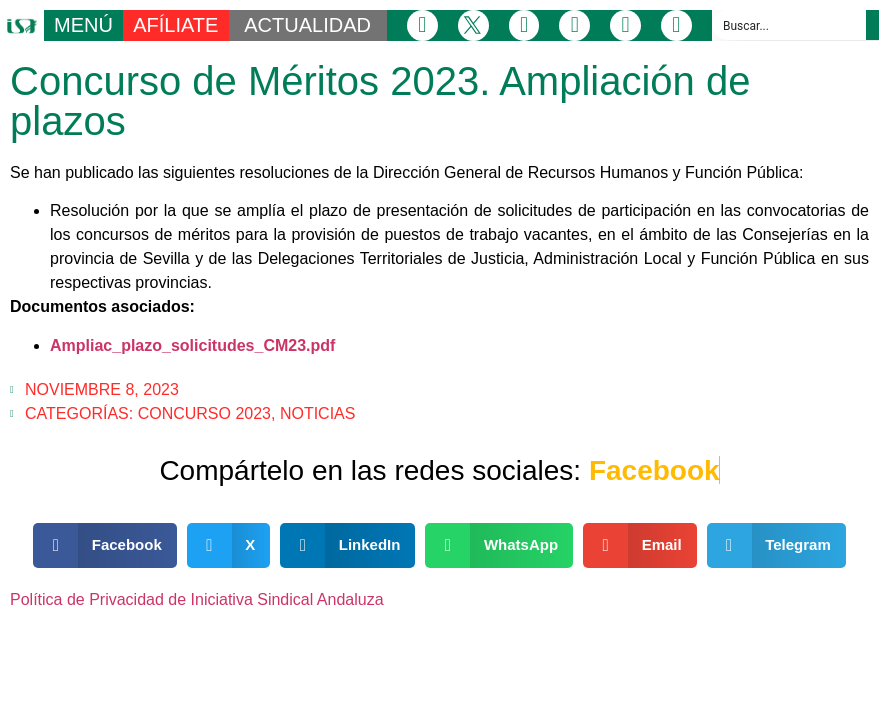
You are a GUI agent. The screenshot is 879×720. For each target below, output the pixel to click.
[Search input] (790, 25)
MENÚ (83, 25)
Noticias (318, 413)
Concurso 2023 (204, 413)
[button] (105, 545)
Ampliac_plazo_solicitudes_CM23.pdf (192, 345)
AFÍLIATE (175, 25)
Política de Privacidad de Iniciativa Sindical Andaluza (197, 599)
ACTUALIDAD (307, 25)
